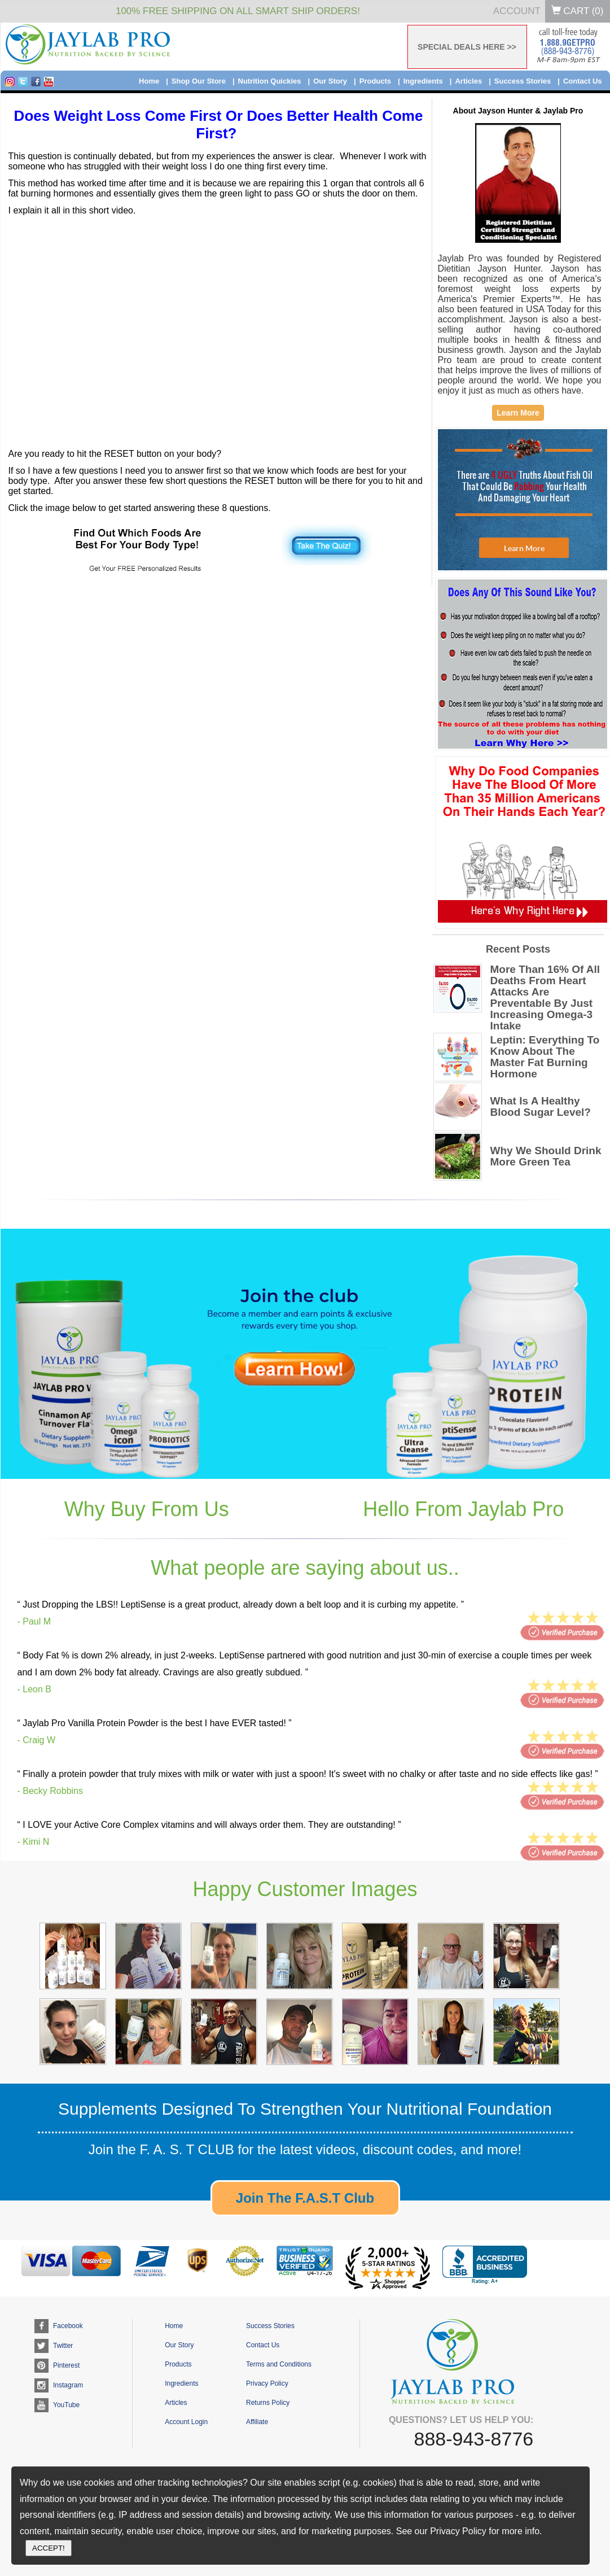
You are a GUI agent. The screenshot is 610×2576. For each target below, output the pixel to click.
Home (149, 81)
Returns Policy (267, 2403)
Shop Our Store (199, 81)
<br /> (218, 324)
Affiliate (257, 2422)
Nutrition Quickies (269, 81)
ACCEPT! (48, 2548)
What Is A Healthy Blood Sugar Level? (540, 1106)
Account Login (186, 2422)
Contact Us (582, 81)
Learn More (518, 412)
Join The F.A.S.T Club (305, 2198)
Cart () (577, 11)
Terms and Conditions (278, 2364)
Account (517, 11)
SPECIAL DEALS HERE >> (467, 46)
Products (375, 81)
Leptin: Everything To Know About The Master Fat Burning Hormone (545, 1057)
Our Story (330, 81)
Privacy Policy (267, 2383)
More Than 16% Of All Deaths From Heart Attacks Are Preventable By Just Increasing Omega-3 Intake (545, 998)
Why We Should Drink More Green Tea (546, 1156)
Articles (468, 81)
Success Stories (522, 81)
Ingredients (423, 81)
